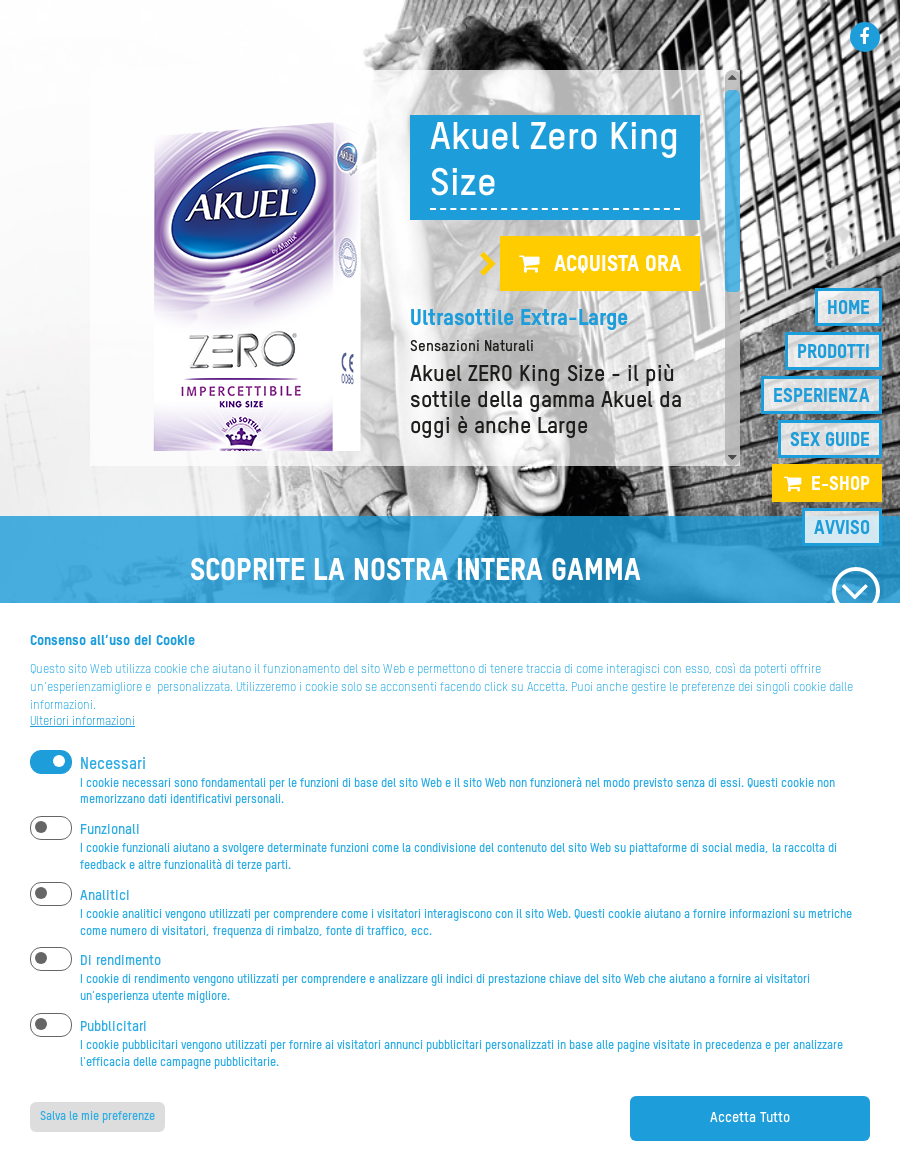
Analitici (105, 918)
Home (848, 308)
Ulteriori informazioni (82, 744)
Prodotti (833, 352)
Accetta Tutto (750, 1140)
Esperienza (821, 396)
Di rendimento (120, 984)
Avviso (842, 528)
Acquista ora (617, 265)
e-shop (840, 484)
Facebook (865, 37)
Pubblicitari (113, 1049)
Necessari (113, 787)
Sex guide (830, 440)
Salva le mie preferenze (97, 1139)
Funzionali (110, 852)
